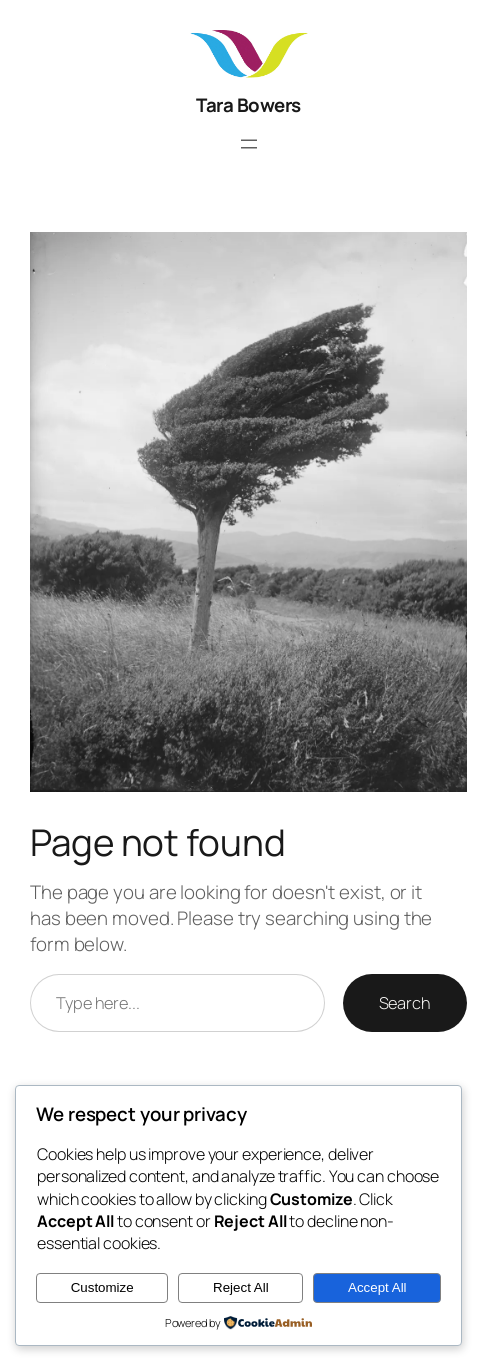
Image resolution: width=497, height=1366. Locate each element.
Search (405, 1003)
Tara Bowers (248, 105)
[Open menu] (249, 144)
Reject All (241, 1287)
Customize (102, 1287)
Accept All (377, 1287)
